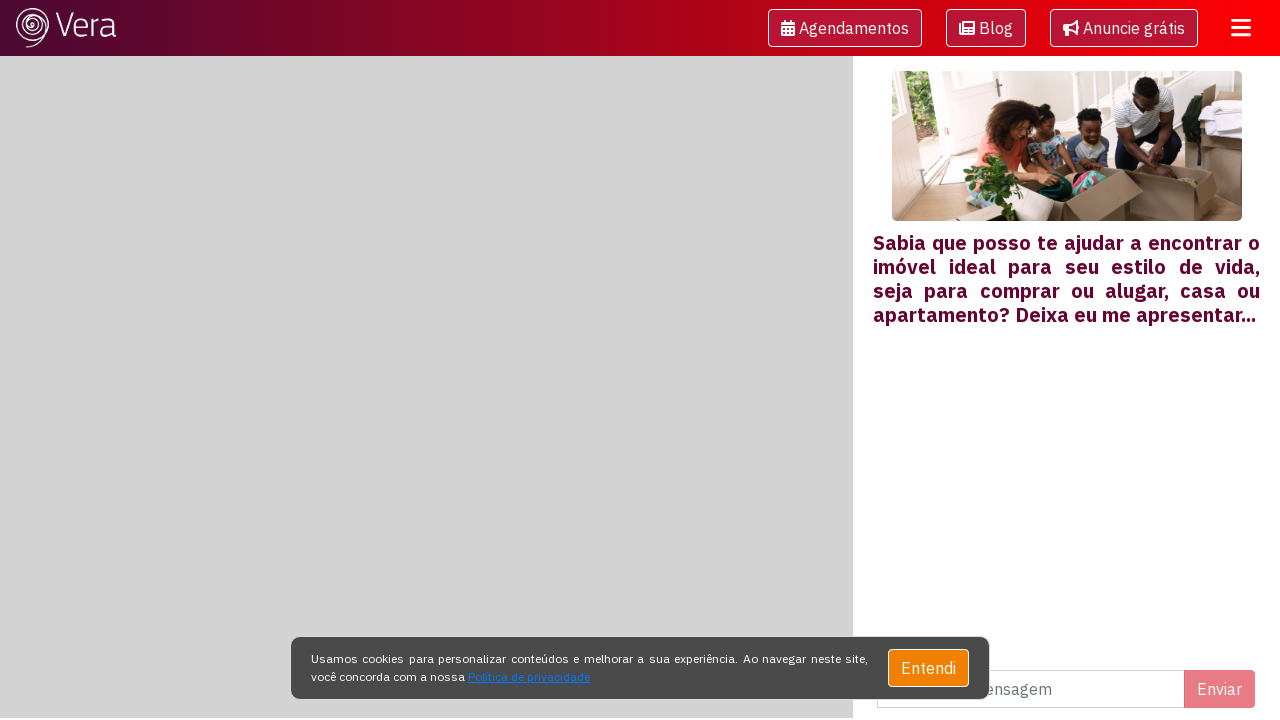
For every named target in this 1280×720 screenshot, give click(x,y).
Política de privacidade (529, 676)
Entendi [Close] (928, 668)
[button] (845, 28)
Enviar (1219, 689)
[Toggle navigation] (1241, 28)
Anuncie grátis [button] (1124, 28)
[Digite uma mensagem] (1031, 689)
